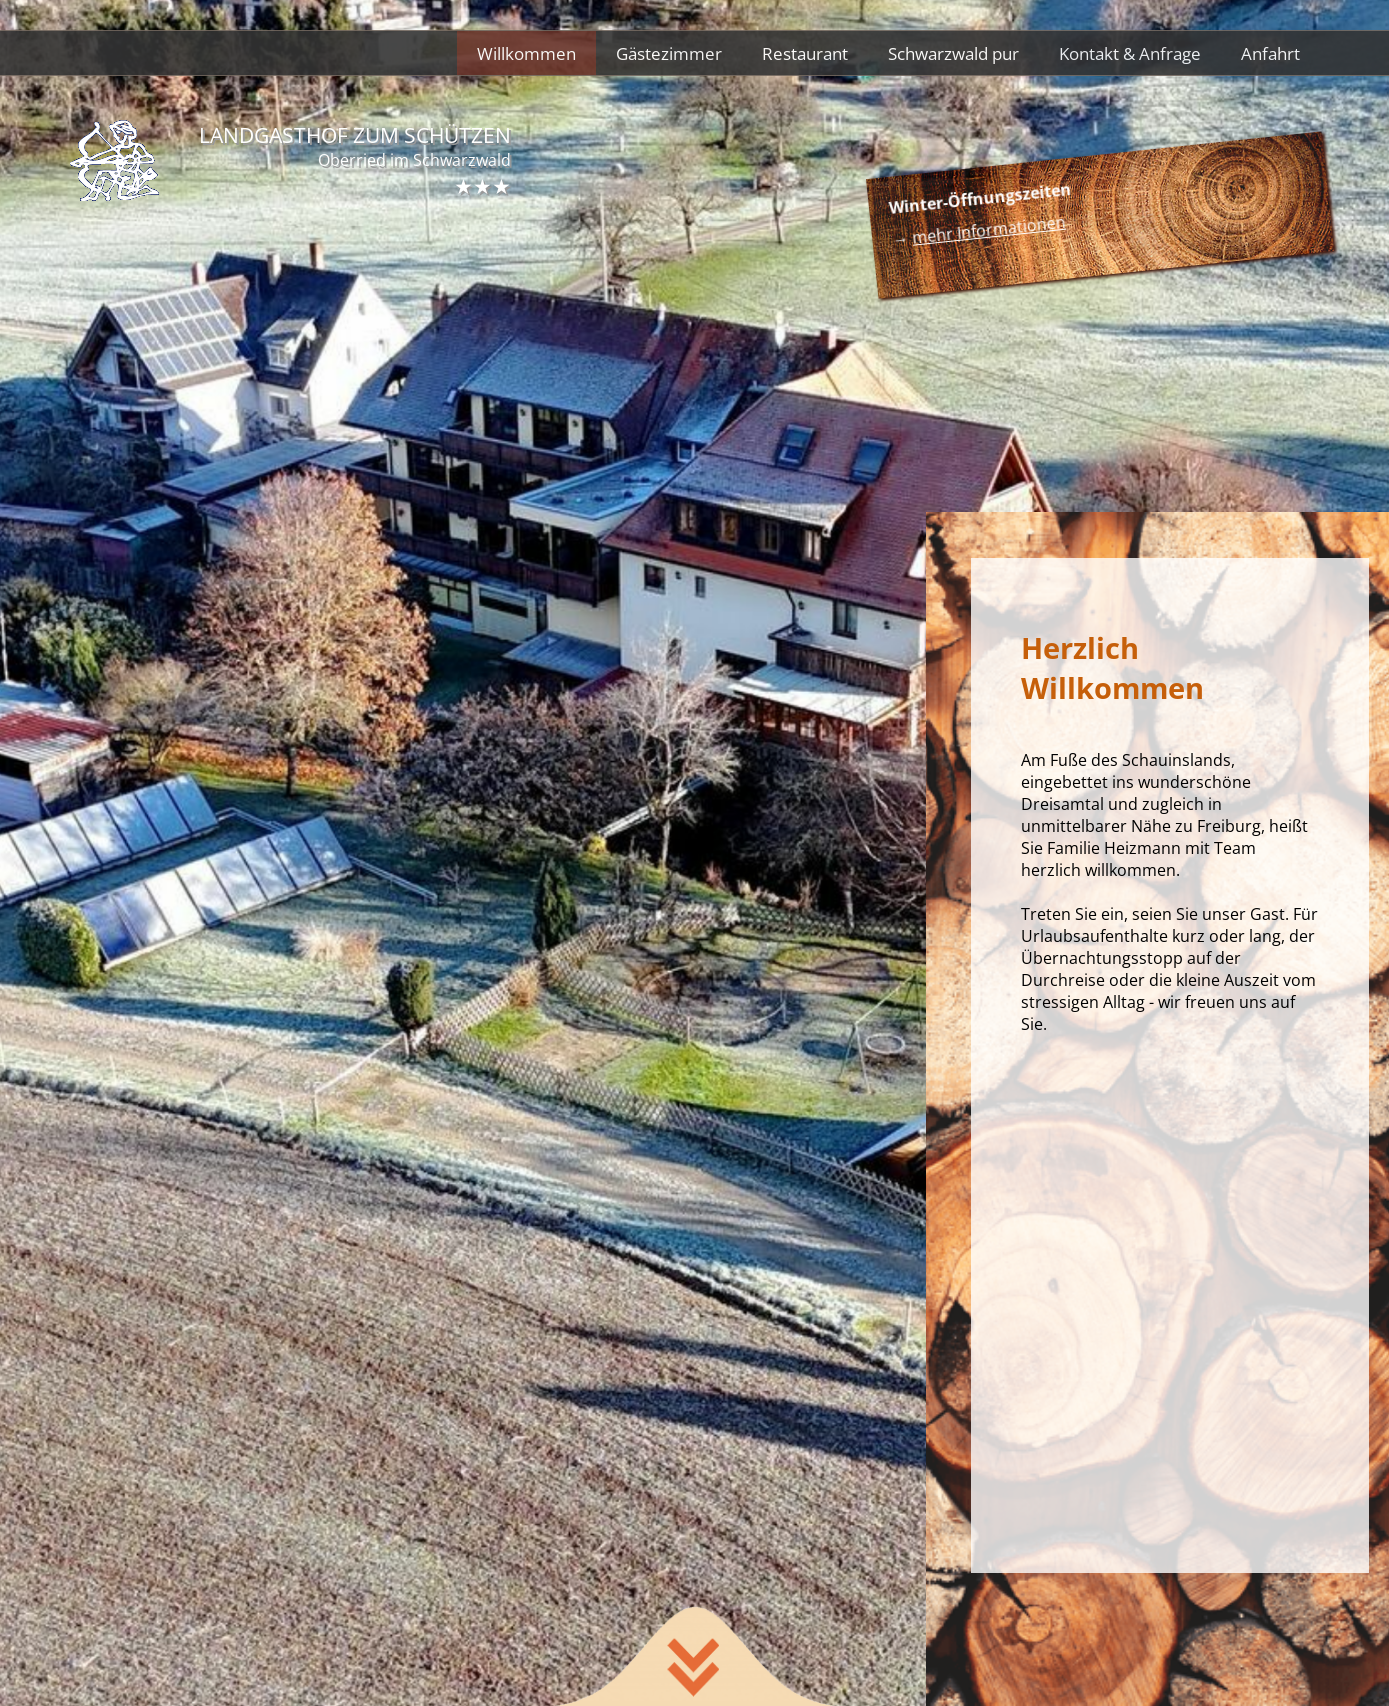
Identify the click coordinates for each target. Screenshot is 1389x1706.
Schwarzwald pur (953, 53)
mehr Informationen (988, 230)
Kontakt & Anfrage (1130, 53)
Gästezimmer (669, 53)
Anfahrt (1270, 53)
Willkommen (526, 53)
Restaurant (805, 53)
